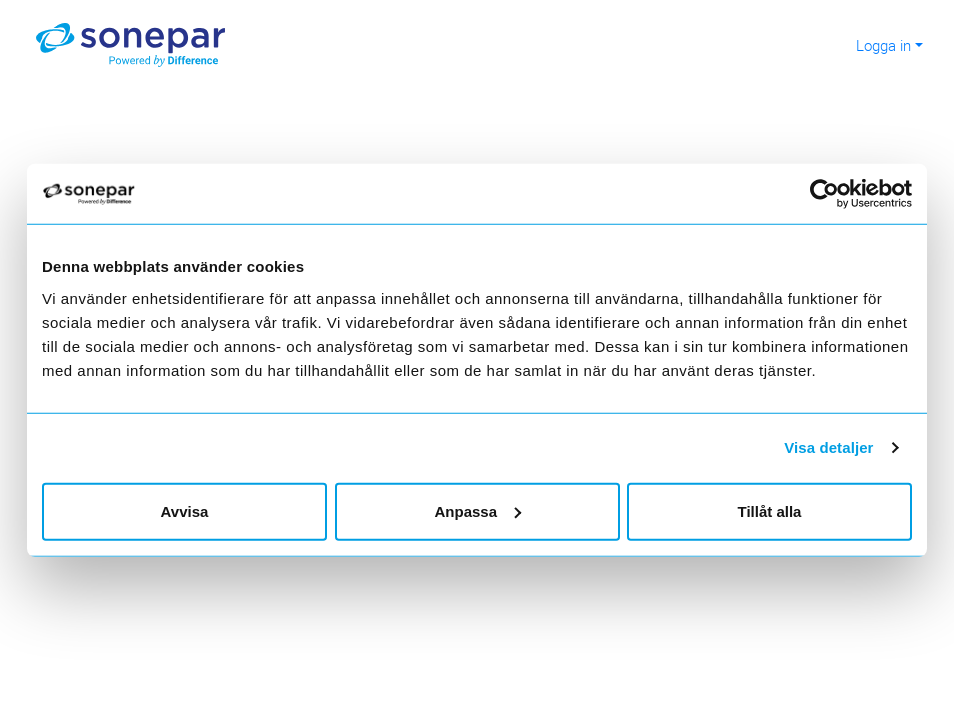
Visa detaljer (828, 447)
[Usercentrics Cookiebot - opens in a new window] (832, 194)
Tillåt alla (770, 510)
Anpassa (477, 510)
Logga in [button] (883, 45)
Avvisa (185, 510)
